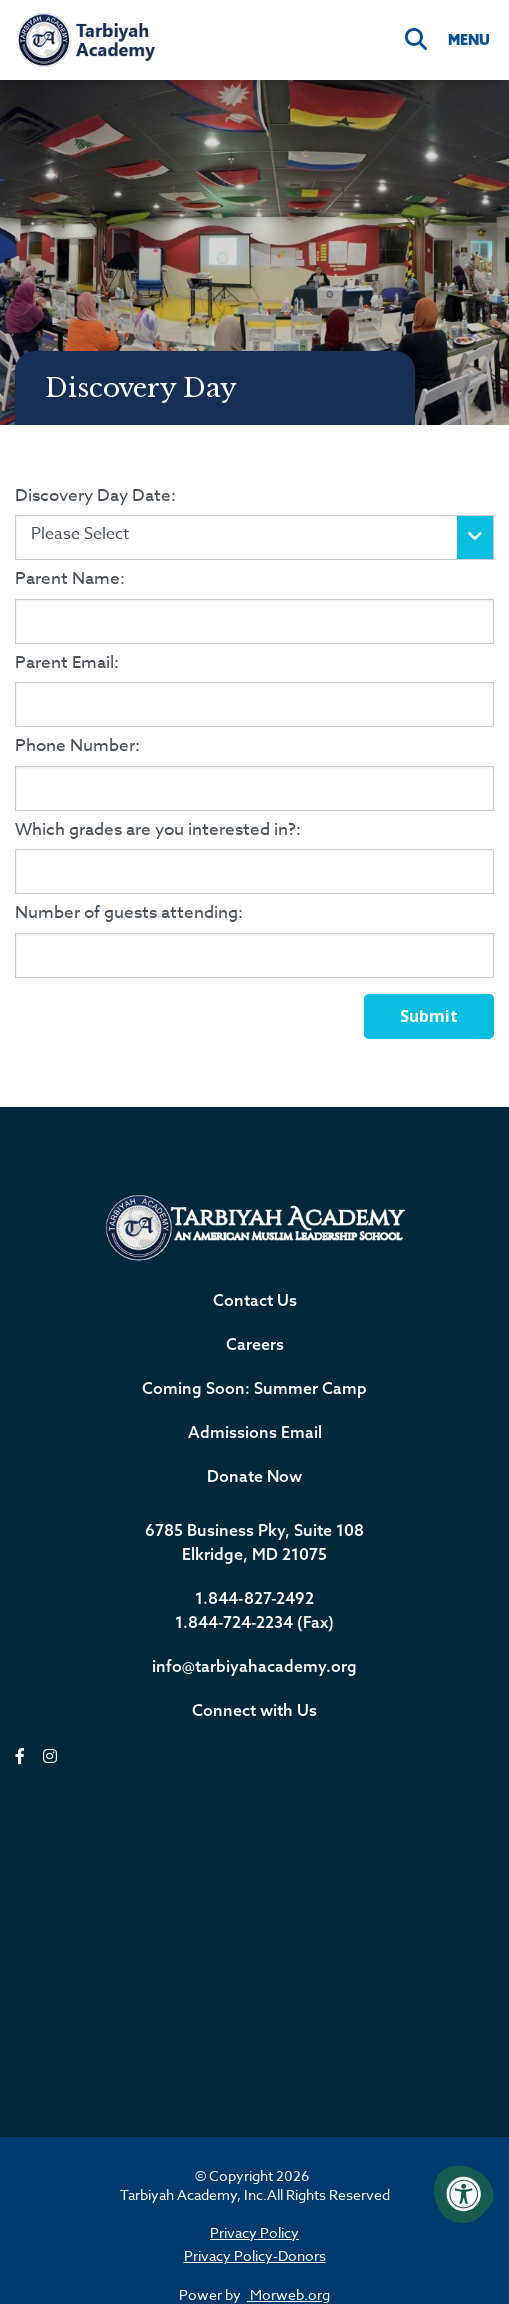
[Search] (416, 40)
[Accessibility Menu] (464, 2194)
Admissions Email (255, 1432)
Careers (255, 1344)
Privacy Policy (254, 2232)
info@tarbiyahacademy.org (254, 1666)
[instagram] (50, 1756)
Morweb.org (288, 2294)
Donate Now (254, 1476)
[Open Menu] (468, 40)
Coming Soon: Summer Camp (254, 1388)
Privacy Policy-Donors (255, 2255)
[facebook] (20, 1756)
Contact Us (255, 1300)
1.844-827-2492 (254, 1598)
